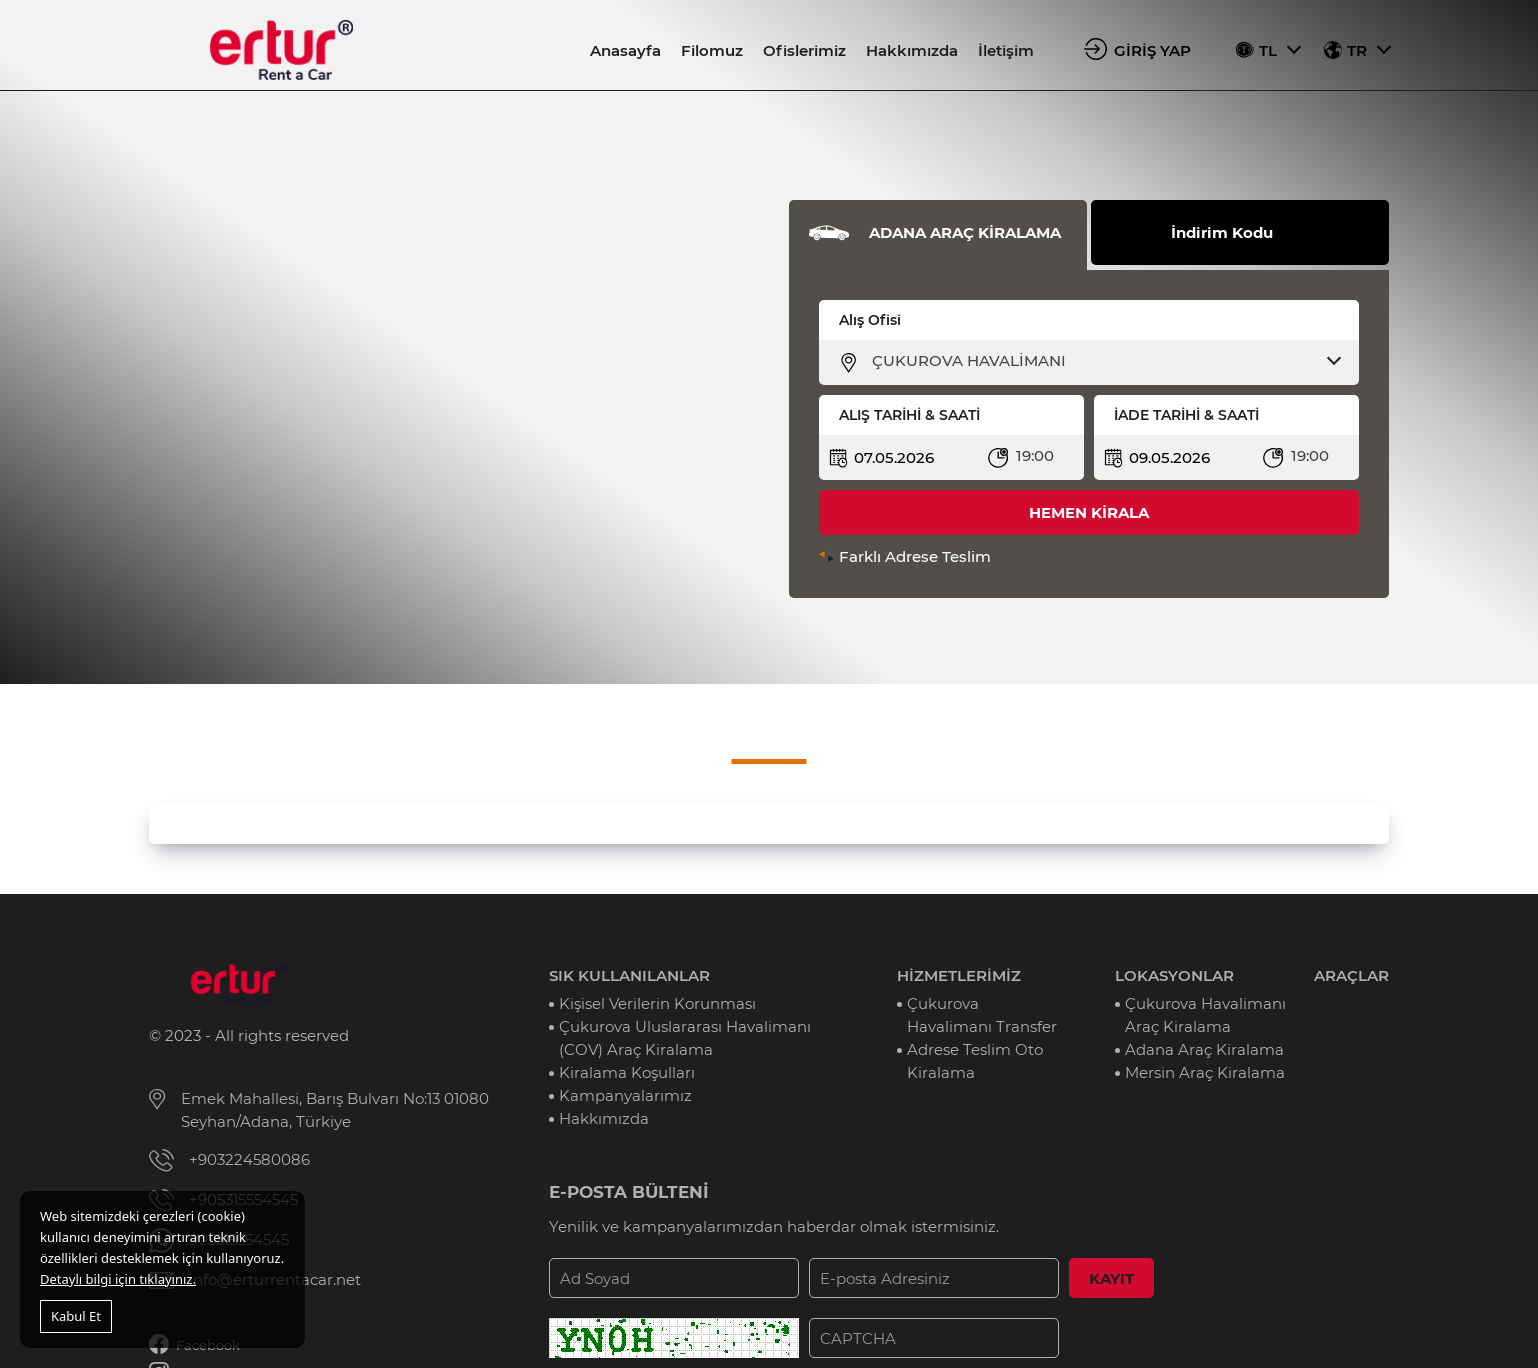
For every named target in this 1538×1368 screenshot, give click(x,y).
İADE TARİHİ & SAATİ (1186, 415)
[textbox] (1101, 361)
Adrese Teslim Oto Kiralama (975, 1061)
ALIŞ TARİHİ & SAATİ (909, 415)
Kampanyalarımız (625, 1095)
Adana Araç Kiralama (1204, 1049)
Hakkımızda (912, 50)
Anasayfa (625, 50)
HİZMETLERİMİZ (959, 975)
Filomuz (712, 50)
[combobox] (1101, 361)
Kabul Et (76, 1316)
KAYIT (1111, 1278)
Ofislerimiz (804, 50)
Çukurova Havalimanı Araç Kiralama (1205, 1015)
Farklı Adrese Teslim (915, 556)
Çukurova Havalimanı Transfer (982, 1015)
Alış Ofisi (870, 320)
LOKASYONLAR (1174, 975)
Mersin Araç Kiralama (1205, 1072)
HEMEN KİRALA (1089, 512)
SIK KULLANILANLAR (629, 975)
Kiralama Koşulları (627, 1072)
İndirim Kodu (1222, 232)
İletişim (1006, 50)
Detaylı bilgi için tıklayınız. (118, 1279)
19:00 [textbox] (1035, 455)
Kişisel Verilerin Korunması (657, 1003)
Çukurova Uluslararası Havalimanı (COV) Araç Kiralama (685, 1038)
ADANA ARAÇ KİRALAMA (965, 232)
